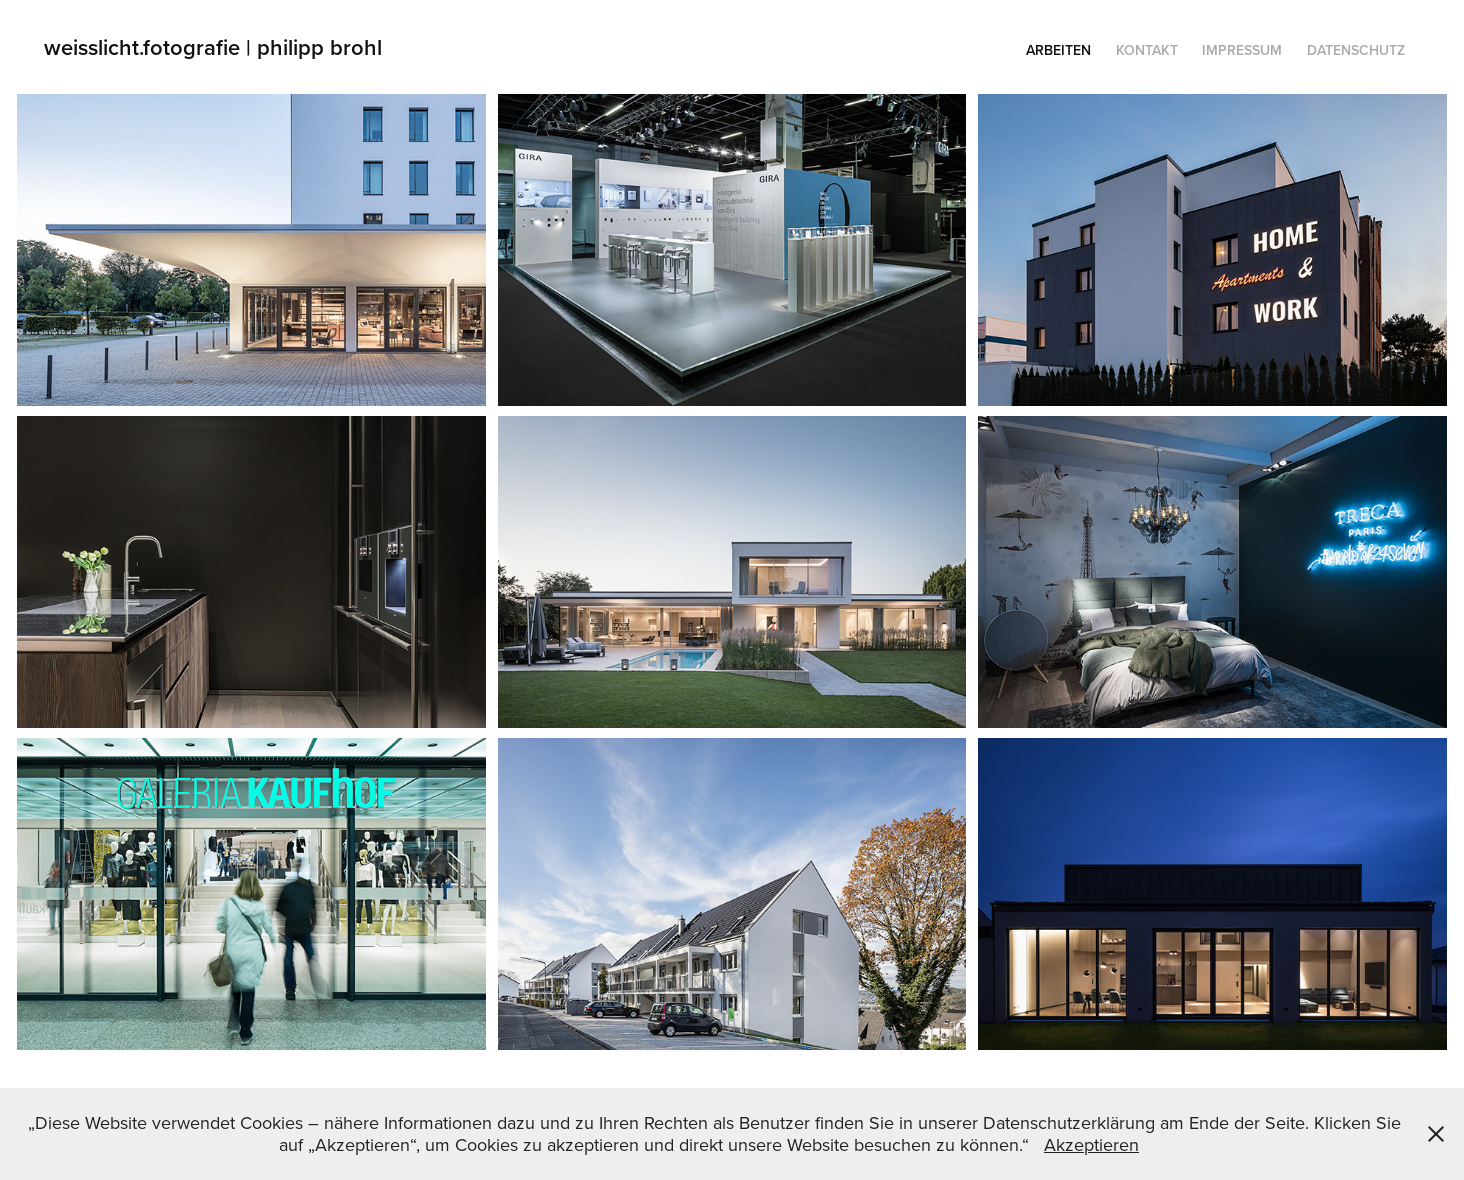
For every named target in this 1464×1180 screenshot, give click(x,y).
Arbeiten (1058, 50)
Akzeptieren (1091, 1144)
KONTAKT (1147, 50)
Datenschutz (1356, 50)
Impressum (1242, 50)
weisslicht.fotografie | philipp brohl (216, 47)
